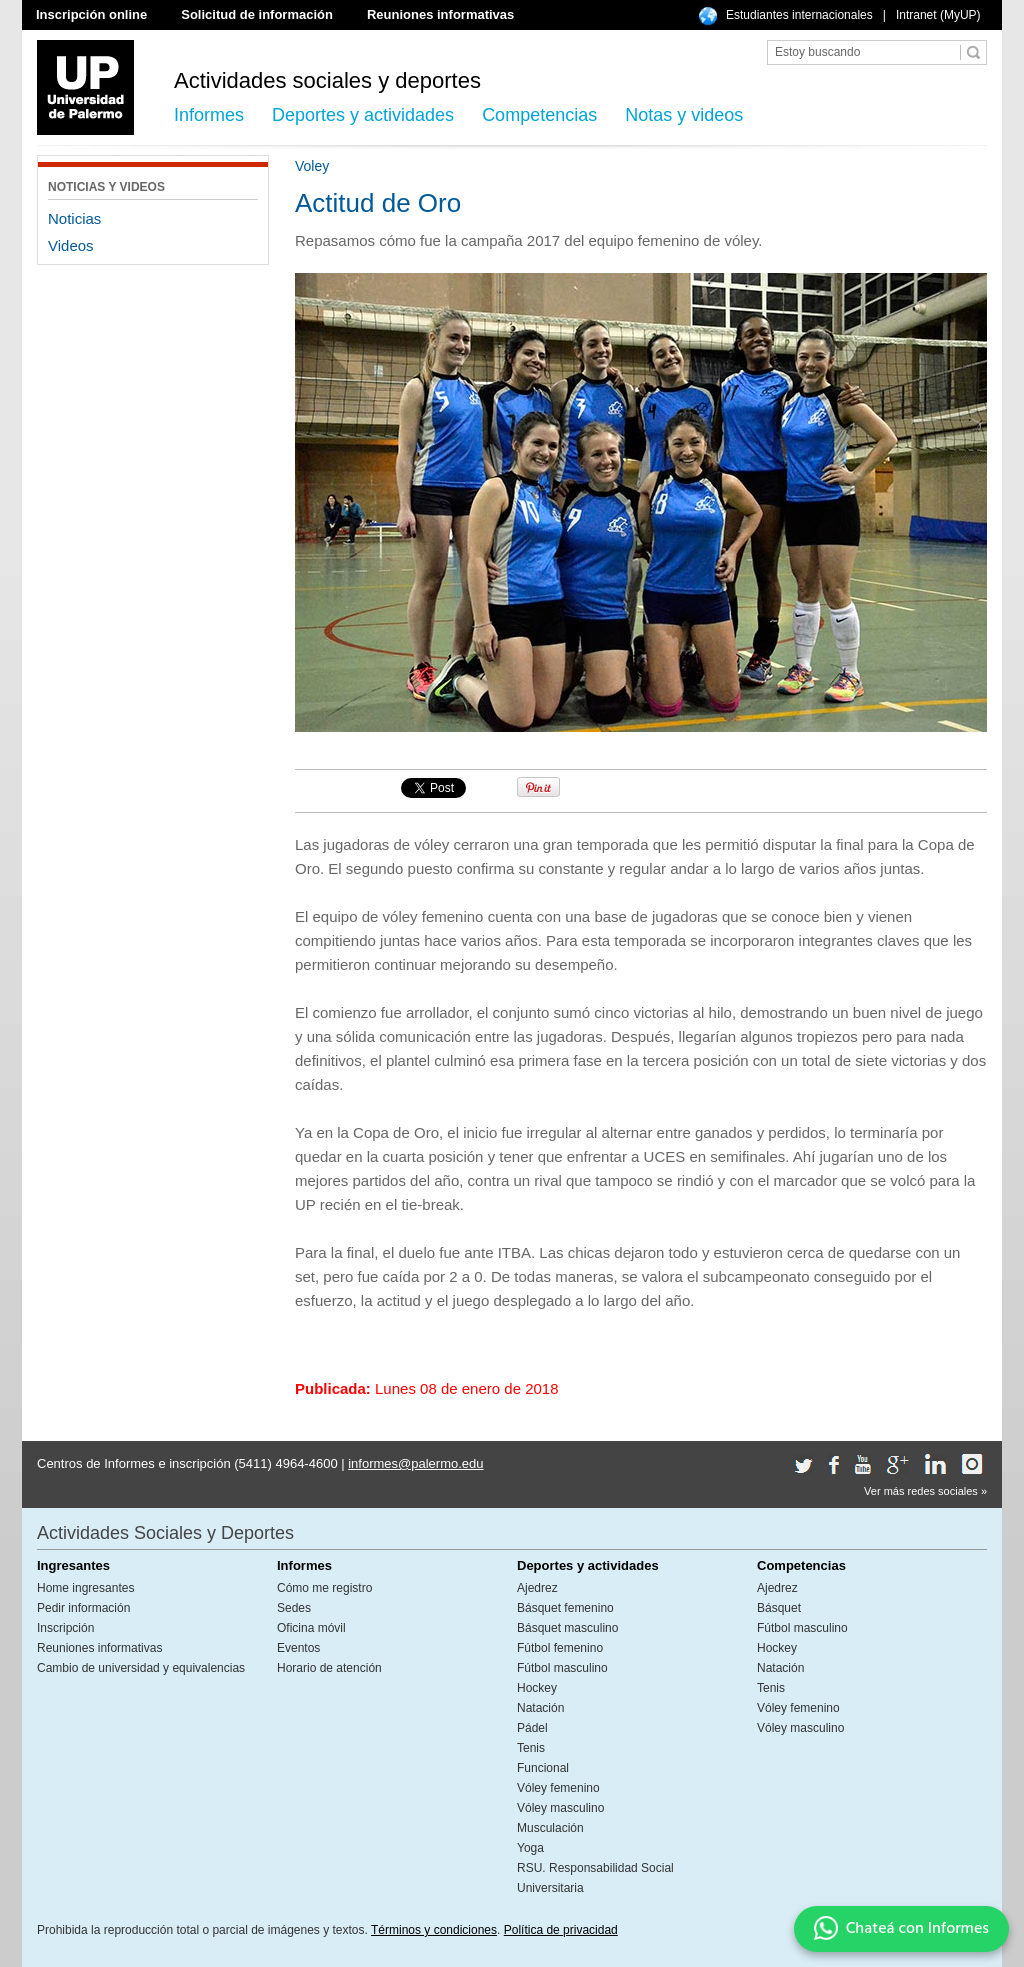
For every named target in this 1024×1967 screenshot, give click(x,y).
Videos (71, 245)
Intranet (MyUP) (938, 15)
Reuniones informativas (440, 14)
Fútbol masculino (562, 1668)
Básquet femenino (565, 1608)
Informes (209, 115)
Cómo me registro (324, 1588)
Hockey (537, 1688)
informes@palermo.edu (415, 1463)
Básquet (779, 1608)
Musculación (550, 1828)
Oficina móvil (311, 1628)
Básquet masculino (567, 1628)
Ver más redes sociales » (925, 1491)
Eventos (298, 1648)
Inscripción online (91, 14)
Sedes (294, 1608)
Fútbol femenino (560, 1648)
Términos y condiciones (434, 1930)
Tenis (531, 1748)
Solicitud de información (257, 14)
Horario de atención (329, 1668)
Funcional (543, 1768)
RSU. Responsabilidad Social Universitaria (595, 1878)
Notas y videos (684, 115)
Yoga (530, 1848)
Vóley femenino (558, 1788)
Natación (540, 1708)
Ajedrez (537, 1588)
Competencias (539, 115)
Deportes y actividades (363, 115)
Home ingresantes (85, 1588)
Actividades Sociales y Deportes (165, 1533)
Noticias (74, 218)
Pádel (532, 1728)
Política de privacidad (561, 1930)
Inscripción (65, 1628)
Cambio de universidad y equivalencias (141, 1668)
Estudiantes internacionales (799, 15)
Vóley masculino (560, 1808)
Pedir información (83, 1608)
